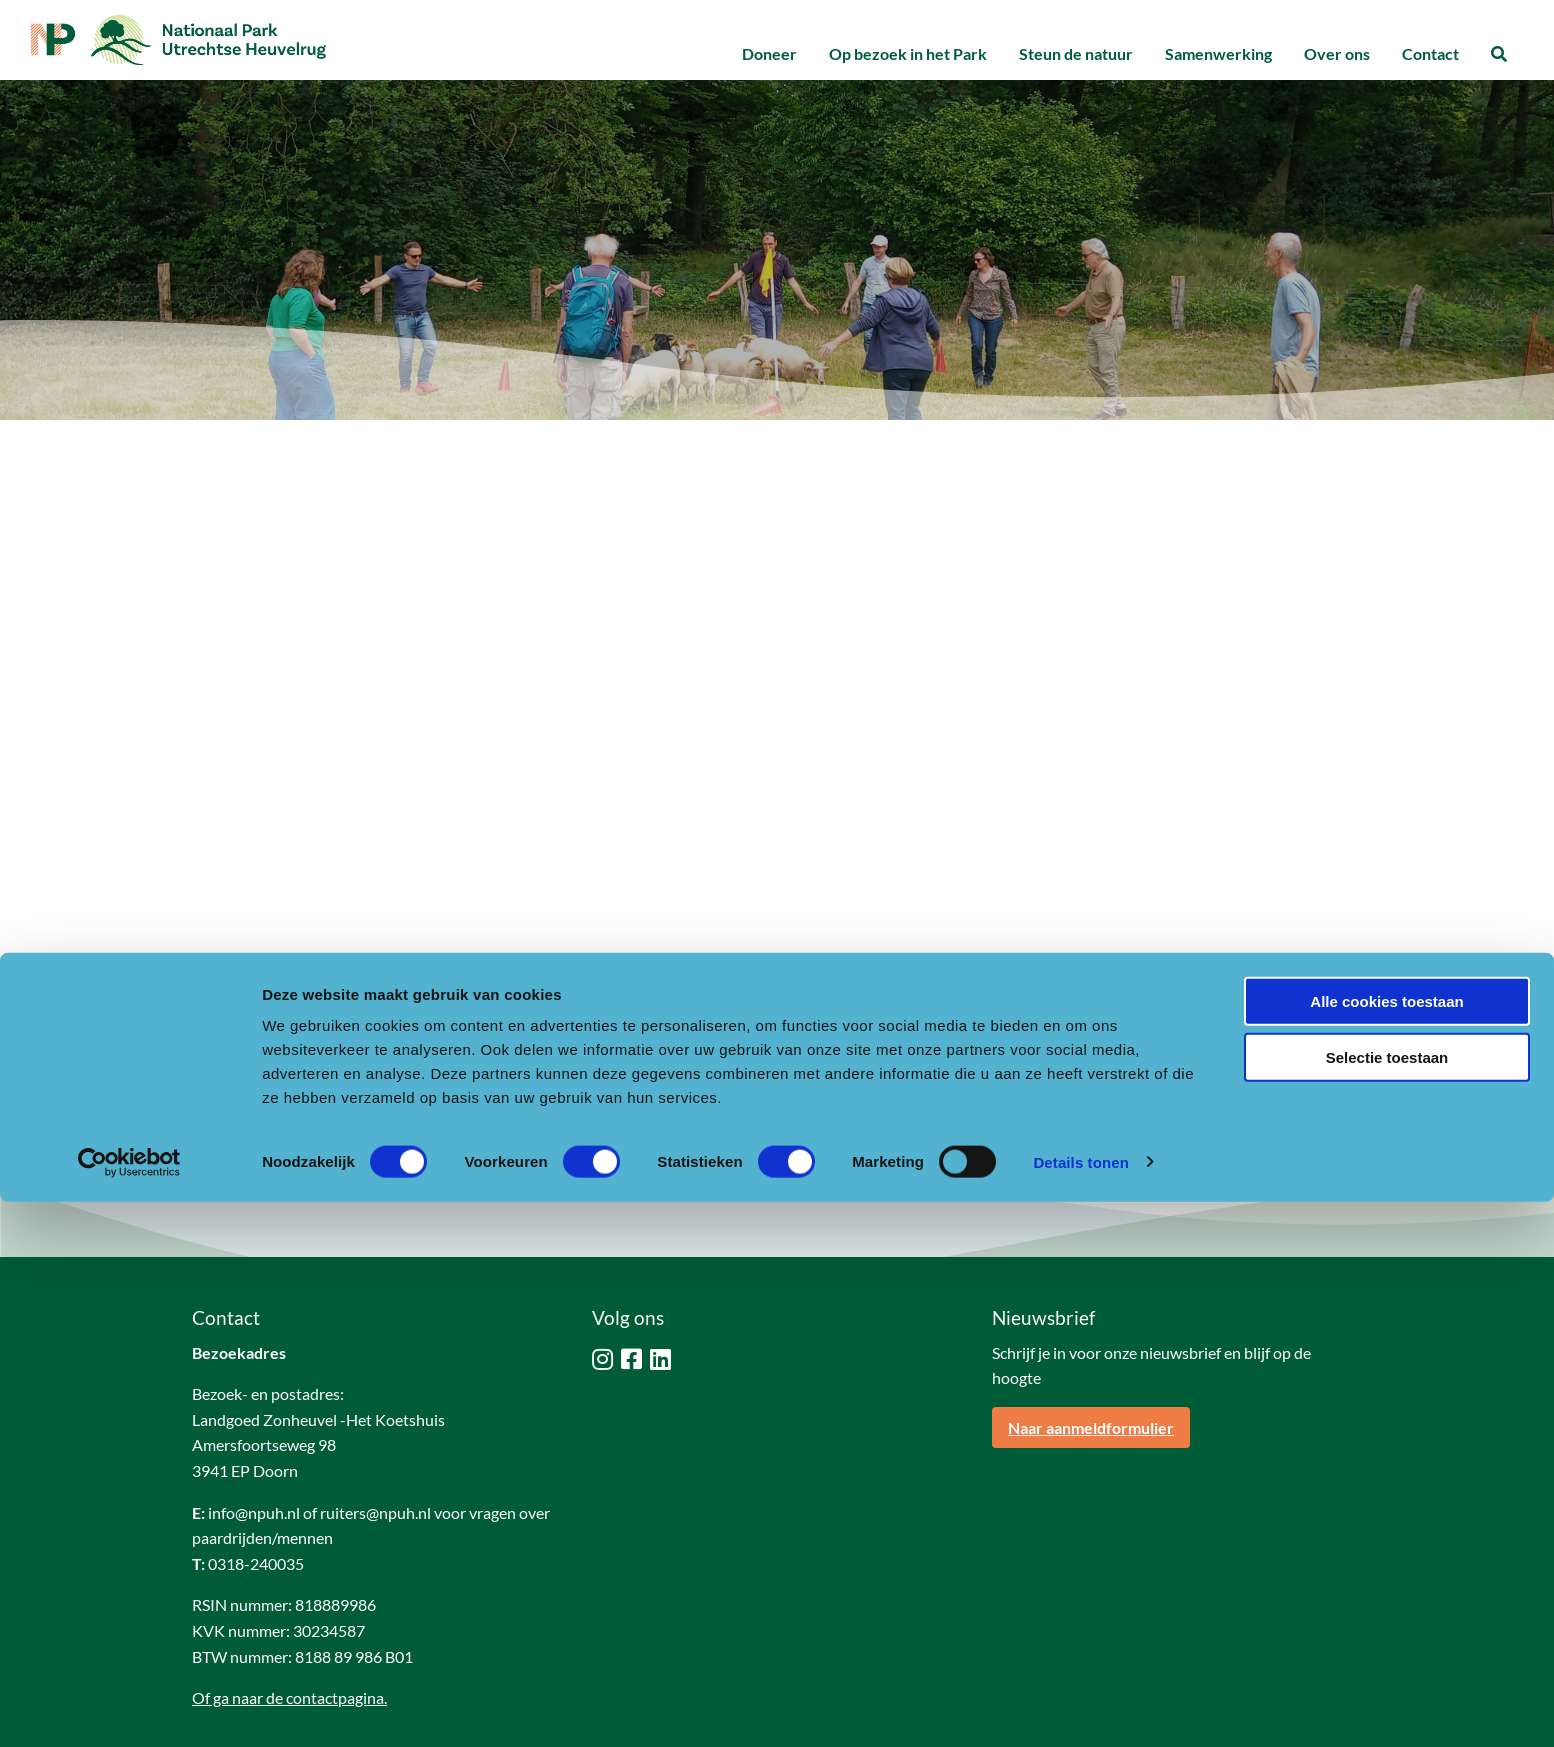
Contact (1430, 53)
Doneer (769, 53)
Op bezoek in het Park (908, 53)
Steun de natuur (1076, 53)
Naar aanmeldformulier (1091, 1339)
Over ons (1337, 53)
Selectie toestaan (1387, 1603)
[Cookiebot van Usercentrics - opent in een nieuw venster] (129, 1708)
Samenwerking (1218, 53)
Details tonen (1080, 1707)
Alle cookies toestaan (1386, 1546)
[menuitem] (769, 54)
